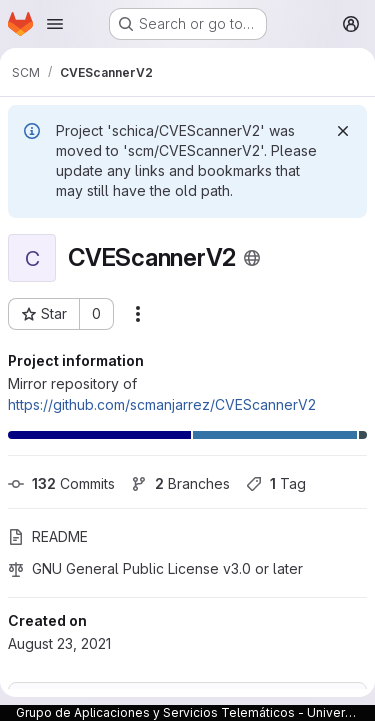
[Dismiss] (343, 131)
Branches (180, 483)
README (48, 536)
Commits (61, 483)
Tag (276, 483)
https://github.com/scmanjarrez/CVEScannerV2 (162, 404)
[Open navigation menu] (55, 24)
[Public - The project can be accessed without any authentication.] (252, 258)
